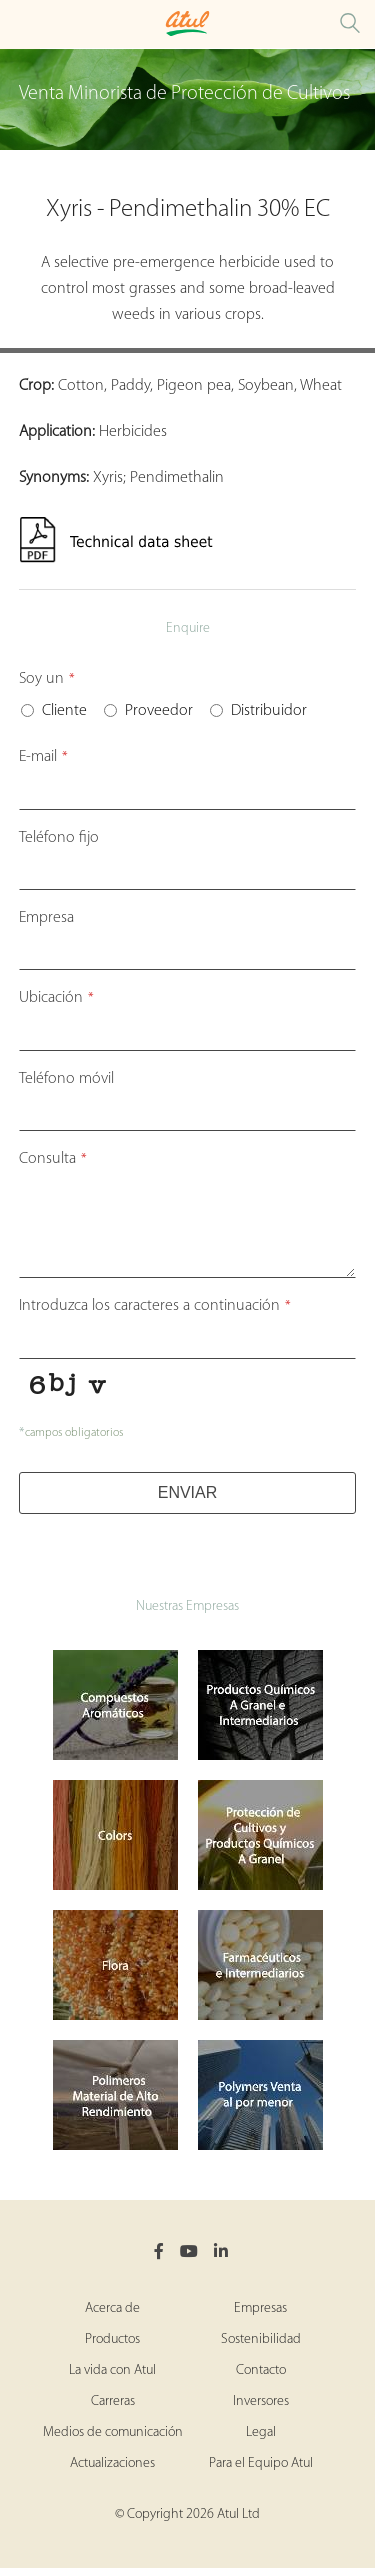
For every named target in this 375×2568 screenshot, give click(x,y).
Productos (112, 2339)
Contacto (261, 2370)
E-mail (43, 757)
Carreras (113, 2401)
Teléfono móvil (66, 1079)
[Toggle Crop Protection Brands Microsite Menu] (20, 24)
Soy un (47, 679)
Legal (261, 2432)
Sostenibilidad (261, 2339)
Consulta (53, 1159)
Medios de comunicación (113, 2432)
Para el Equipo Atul (261, 2463)
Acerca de (112, 2308)
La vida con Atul (112, 2370)
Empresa (46, 918)
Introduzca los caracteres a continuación (155, 1306)
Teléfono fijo (59, 838)
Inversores (261, 2401)
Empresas (260, 2308)
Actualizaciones (112, 2463)
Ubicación (56, 998)
